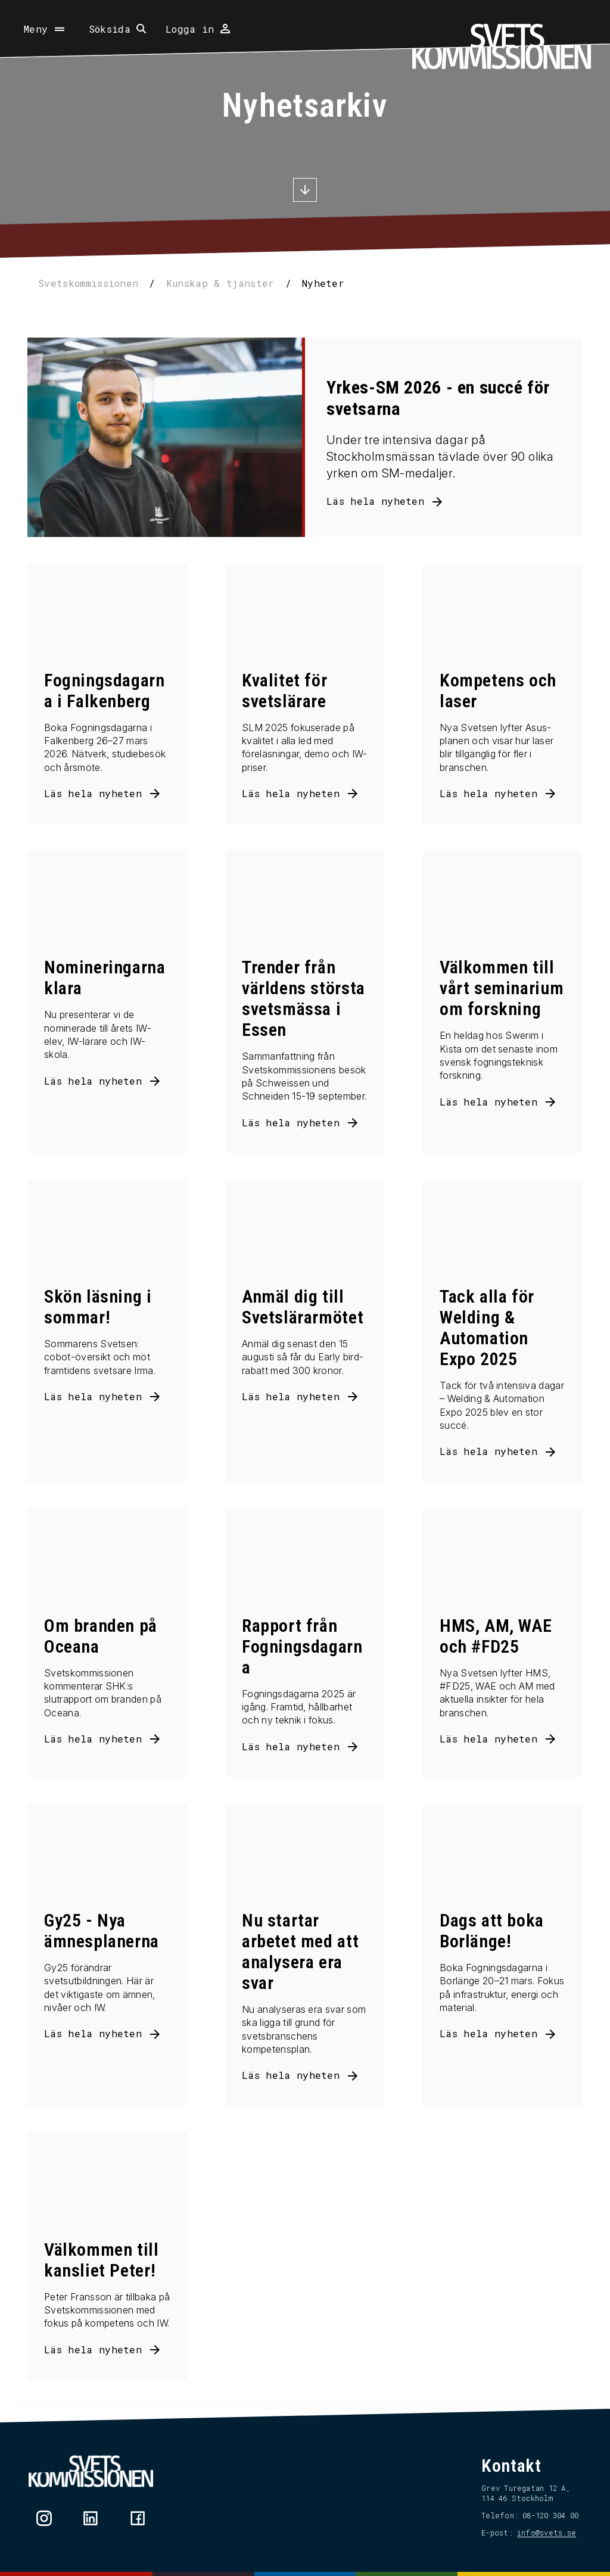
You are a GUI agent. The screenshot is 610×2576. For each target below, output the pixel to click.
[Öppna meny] (45, 29)
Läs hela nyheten (375, 501)
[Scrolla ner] (305, 191)
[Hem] (501, 46)
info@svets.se (542, 2532)
